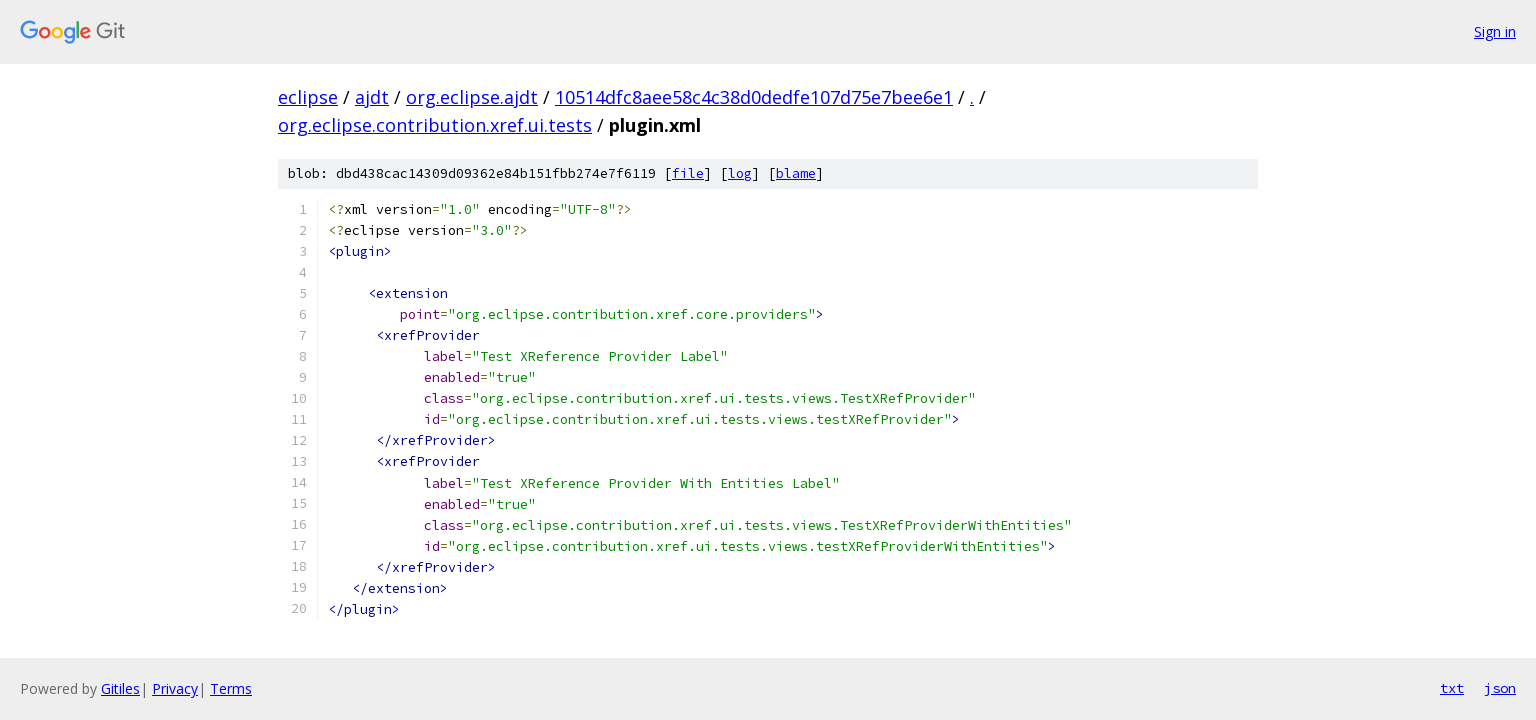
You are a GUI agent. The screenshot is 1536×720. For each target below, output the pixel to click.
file (688, 173)
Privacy (175, 688)
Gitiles (120, 688)
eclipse (308, 97)
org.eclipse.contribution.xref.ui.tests (435, 125)
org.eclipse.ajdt (472, 97)
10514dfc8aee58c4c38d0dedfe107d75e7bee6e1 (754, 97)
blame (796, 173)
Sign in (1495, 31)
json (1500, 688)
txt (1452, 688)
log (740, 173)
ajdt (372, 97)
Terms (231, 688)
